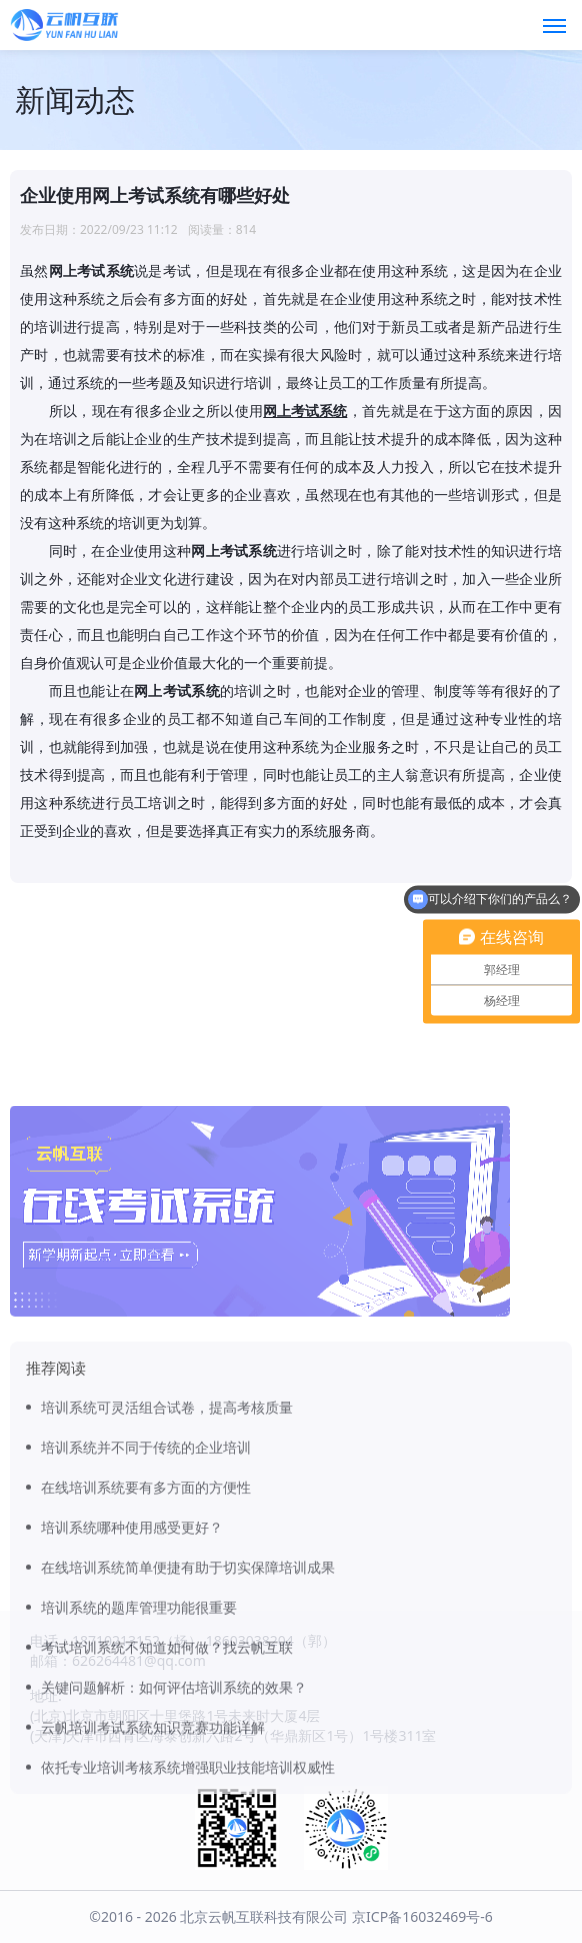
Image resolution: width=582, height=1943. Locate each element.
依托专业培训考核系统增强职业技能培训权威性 (188, 1899)
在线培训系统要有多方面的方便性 (146, 1619)
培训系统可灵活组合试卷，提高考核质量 (167, 1539)
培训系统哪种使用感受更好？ (132, 1659)
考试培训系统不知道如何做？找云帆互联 (167, 1779)
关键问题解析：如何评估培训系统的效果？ (174, 1819)
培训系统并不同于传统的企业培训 (146, 1579)
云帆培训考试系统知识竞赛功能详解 (153, 1859)
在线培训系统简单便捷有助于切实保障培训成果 (188, 1699)
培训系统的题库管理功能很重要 (139, 1739)
